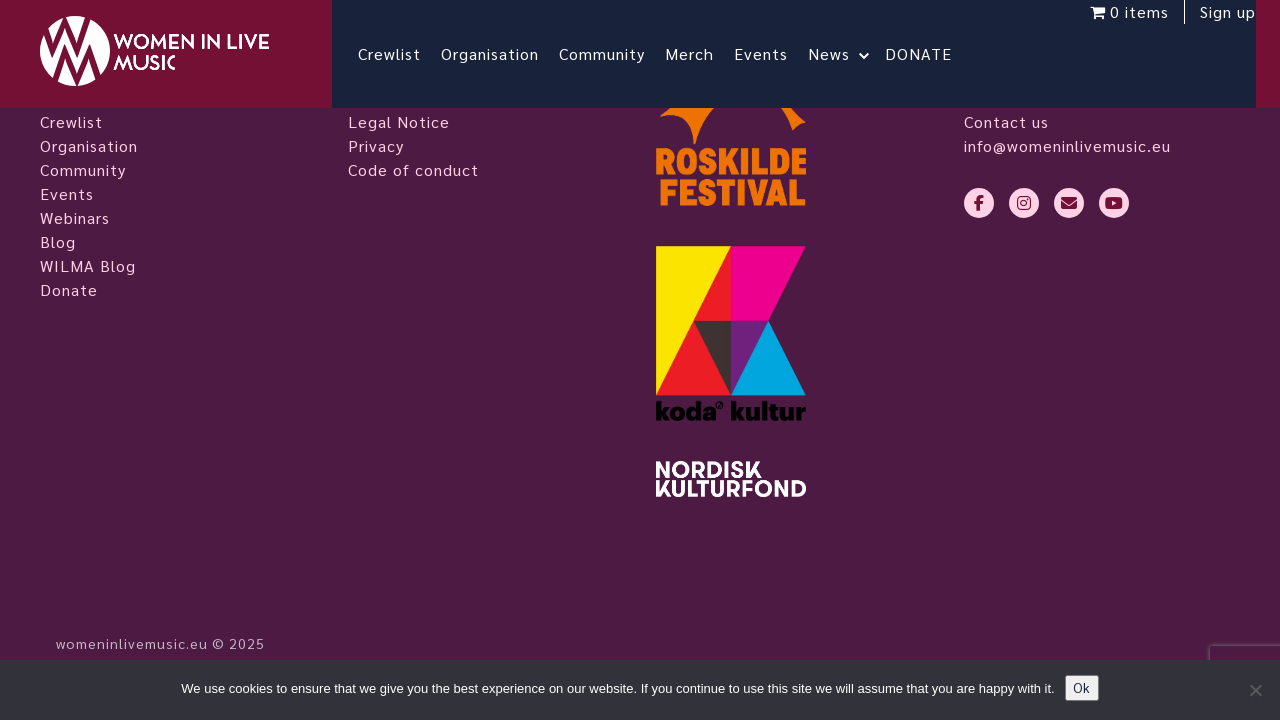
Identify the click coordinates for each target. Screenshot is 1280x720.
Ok (1082, 687)
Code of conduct (413, 169)
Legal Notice (399, 121)
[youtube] (1114, 203)
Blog (58, 241)
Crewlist (405, 53)
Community (618, 53)
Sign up (1212, 27)
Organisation (506, 53)
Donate (69, 289)
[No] (1255, 690)
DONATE (934, 53)
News (845, 53)
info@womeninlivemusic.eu (1067, 145)
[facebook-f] (979, 203)
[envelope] (1069, 203)
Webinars (75, 217)
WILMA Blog (88, 265)
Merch (705, 53)
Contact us (1006, 121)
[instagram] (1024, 203)
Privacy (376, 145)
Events (777, 53)
